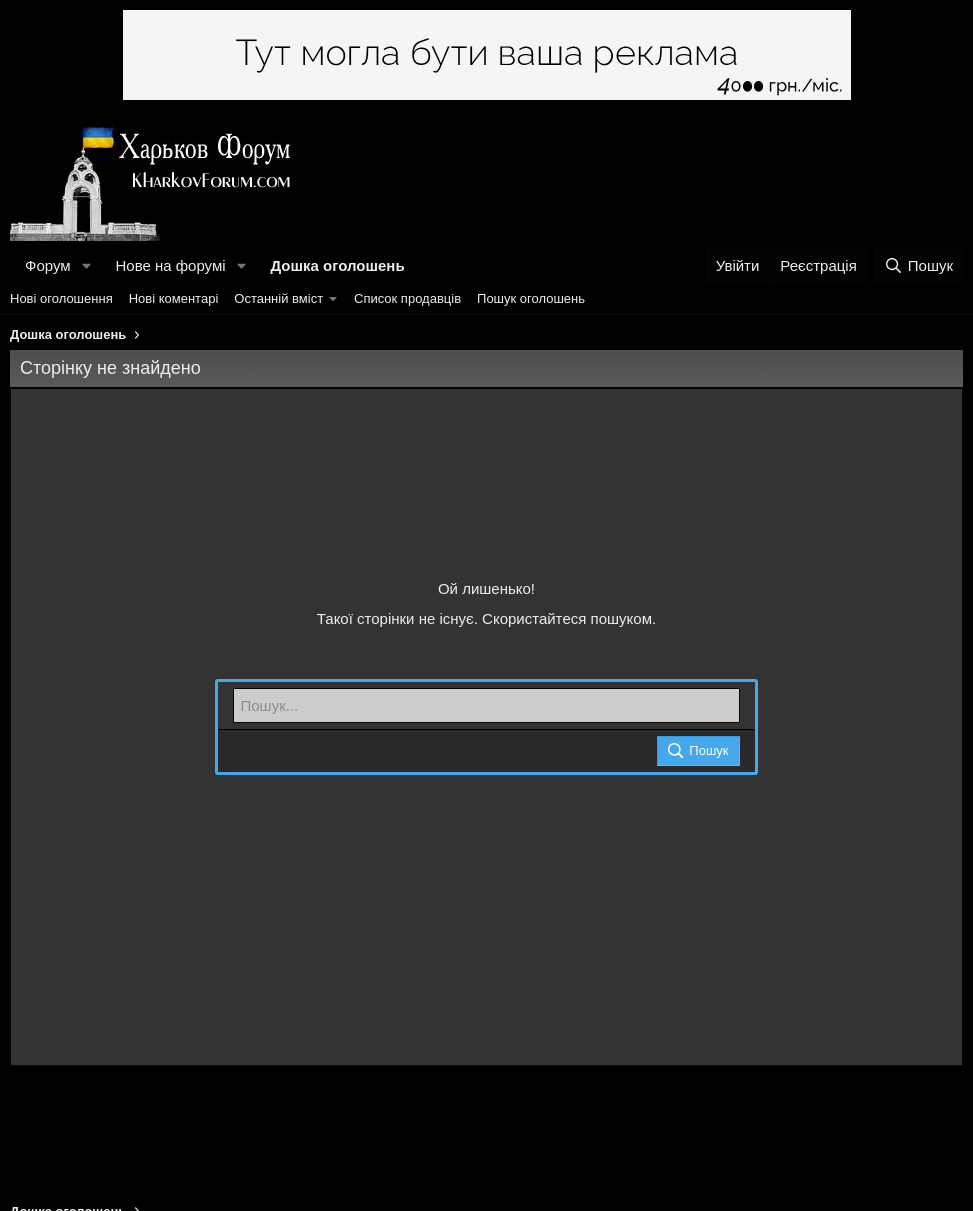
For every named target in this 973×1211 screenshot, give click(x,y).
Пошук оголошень (531, 298)
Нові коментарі (174, 298)
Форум (48, 265)
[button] (86, 265)
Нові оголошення (61, 298)
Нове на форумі (170, 265)
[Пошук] (918, 265)
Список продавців (407, 298)
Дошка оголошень (337, 265)
